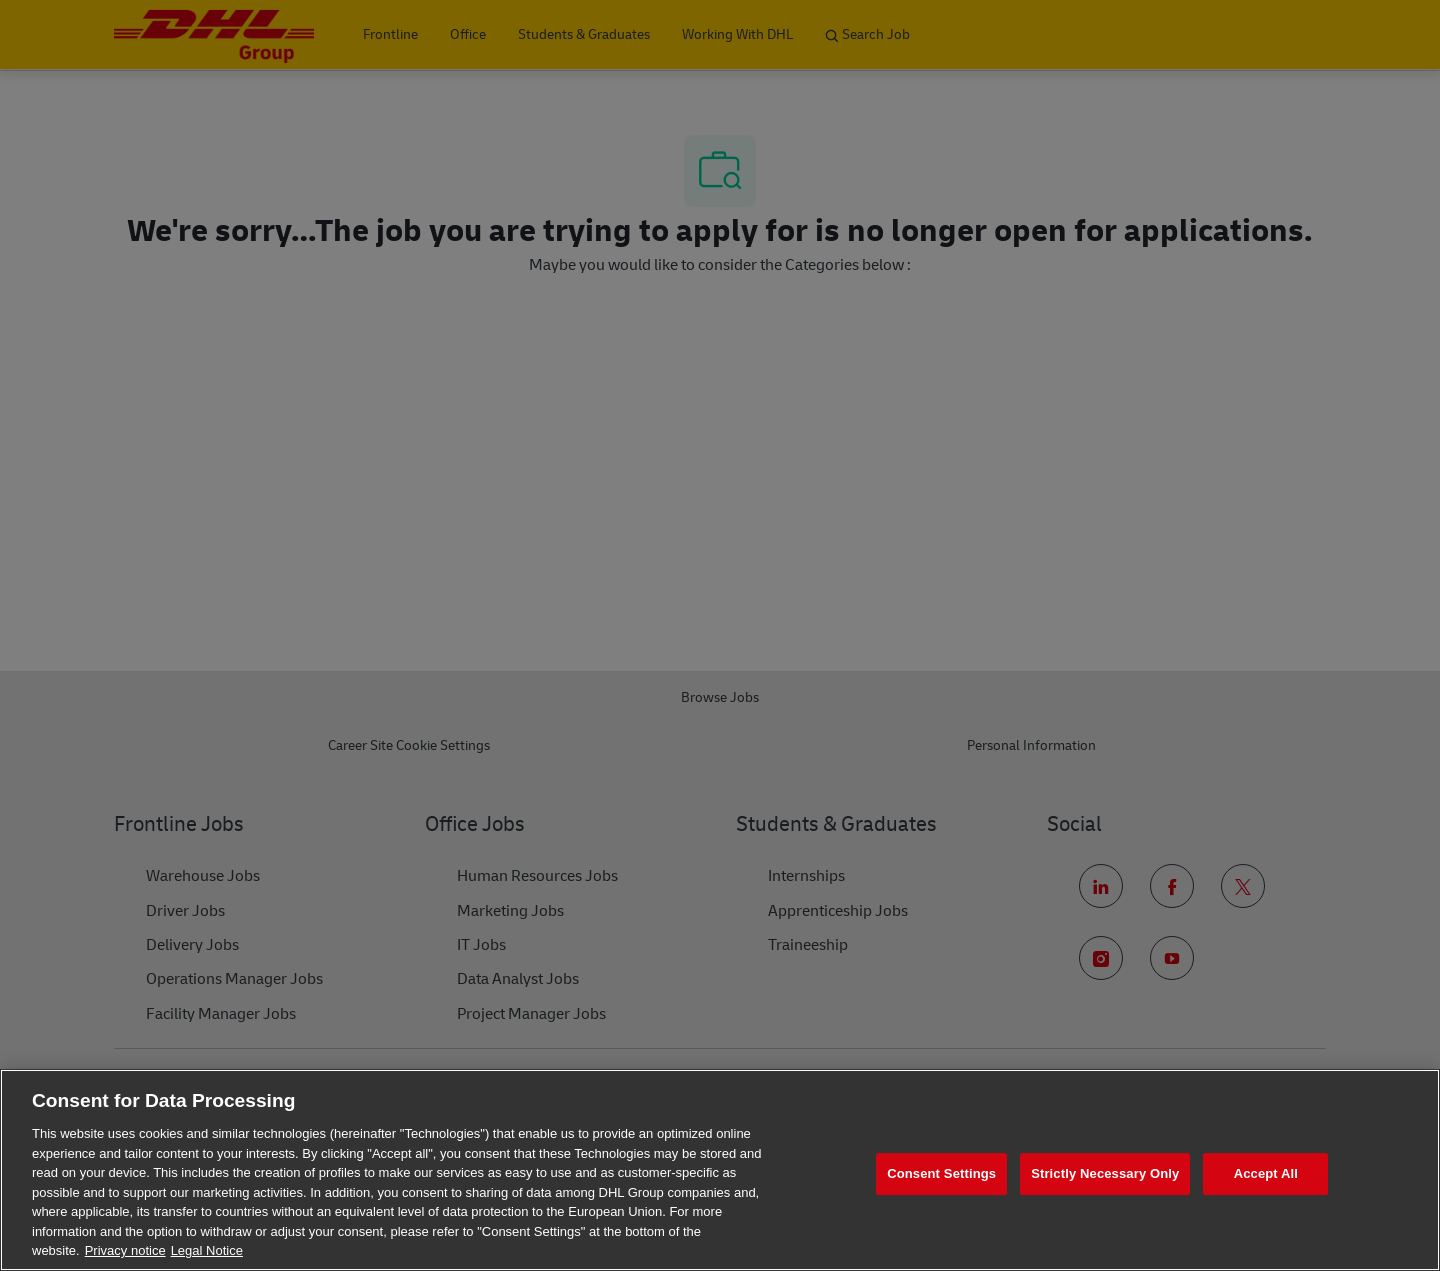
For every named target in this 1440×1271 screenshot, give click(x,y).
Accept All (1266, 1173)
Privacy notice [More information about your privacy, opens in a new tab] (125, 1250)
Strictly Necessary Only (1105, 1173)
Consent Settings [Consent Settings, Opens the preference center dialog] (941, 1173)
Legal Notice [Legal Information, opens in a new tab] (207, 1250)
